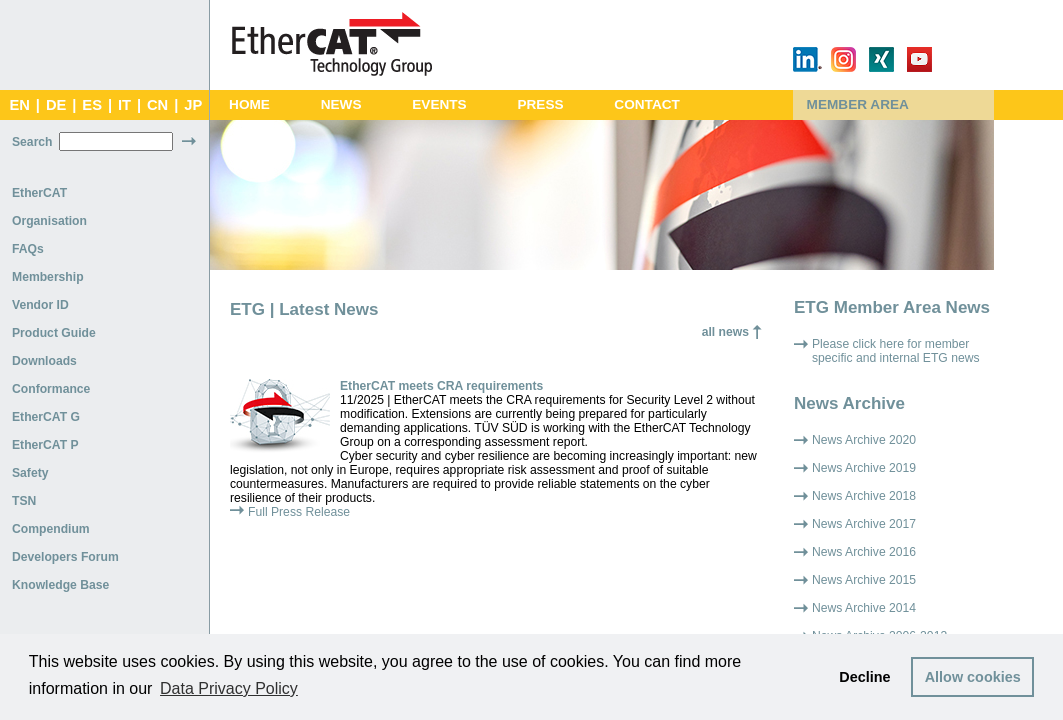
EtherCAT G (46, 417)
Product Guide (54, 333)
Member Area (858, 104)
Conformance (51, 389)
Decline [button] (864, 677)
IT (124, 105)
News (341, 104)
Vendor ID (40, 305)
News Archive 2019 (864, 468)
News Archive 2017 (864, 524)
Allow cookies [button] (973, 677)
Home (249, 104)
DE (56, 105)
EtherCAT (39, 193)
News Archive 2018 (864, 496)
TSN (24, 501)
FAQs (28, 249)
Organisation (49, 221)
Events (439, 104)
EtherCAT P (45, 445)
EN (19, 105)
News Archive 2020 (864, 440)
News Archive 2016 (864, 552)
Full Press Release (299, 512)
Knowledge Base (60, 585)
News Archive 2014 (864, 608)
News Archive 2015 (864, 580)
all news (725, 332)
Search (32, 142)
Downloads (44, 361)
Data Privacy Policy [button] (229, 688)
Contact (647, 104)
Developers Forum (65, 557)
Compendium (51, 529)
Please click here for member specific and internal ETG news (896, 351)
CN (157, 105)
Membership (48, 277)
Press (540, 104)
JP (193, 105)
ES (92, 105)
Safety (30, 473)
